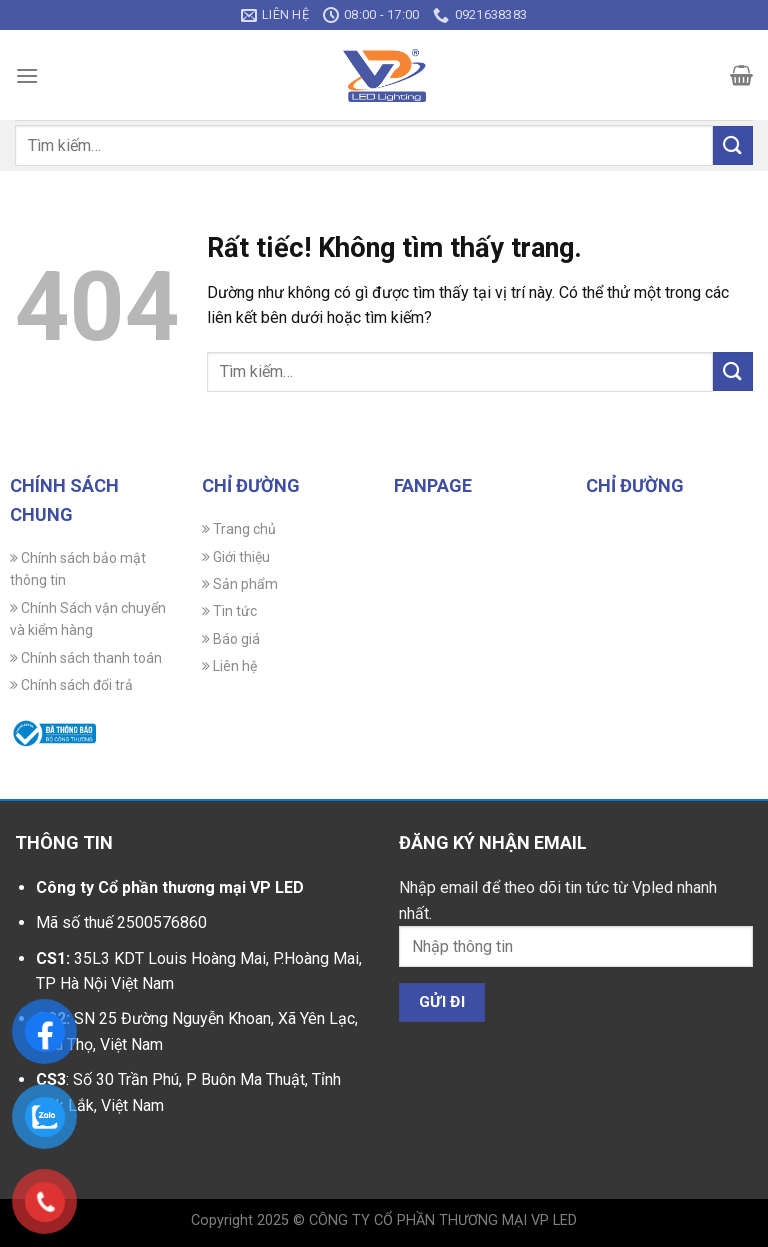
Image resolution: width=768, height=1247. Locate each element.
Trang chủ (239, 529)
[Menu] (27, 75)
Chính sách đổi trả (71, 685)
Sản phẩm (240, 584)
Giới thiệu (236, 557)
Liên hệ (229, 666)
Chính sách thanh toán (86, 658)
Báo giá (231, 639)
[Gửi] (733, 145)
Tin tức (229, 611)
